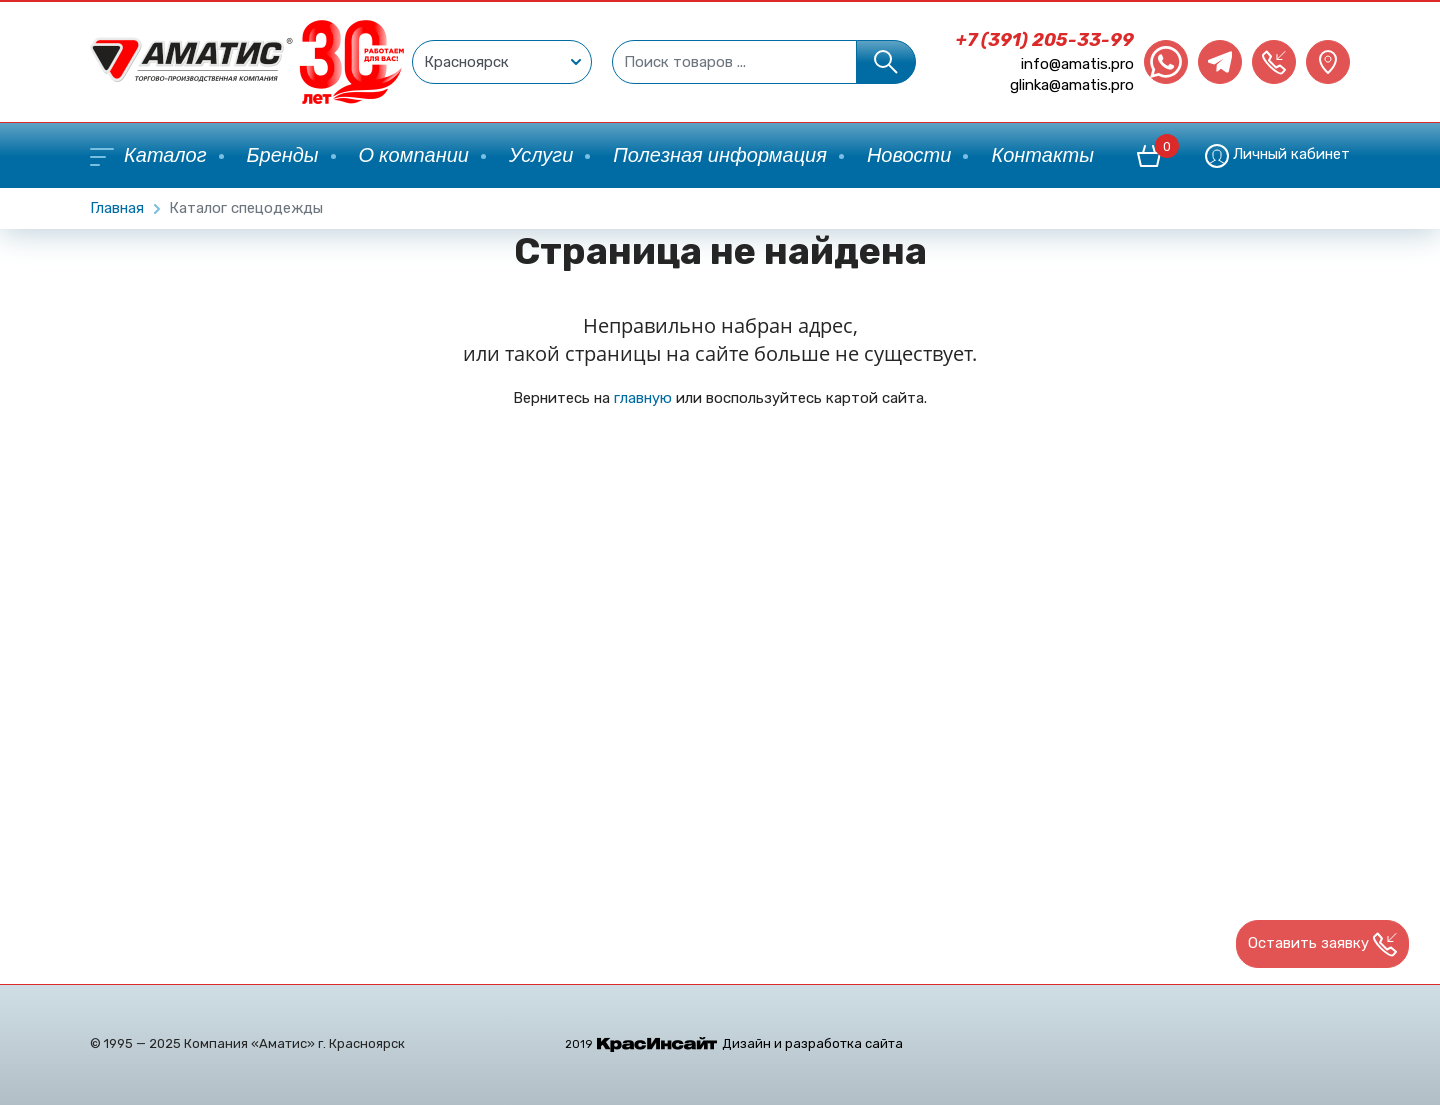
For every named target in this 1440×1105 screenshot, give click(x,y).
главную (643, 398)
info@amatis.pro (1077, 64)
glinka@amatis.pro (1072, 85)
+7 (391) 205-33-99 (1045, 40)
